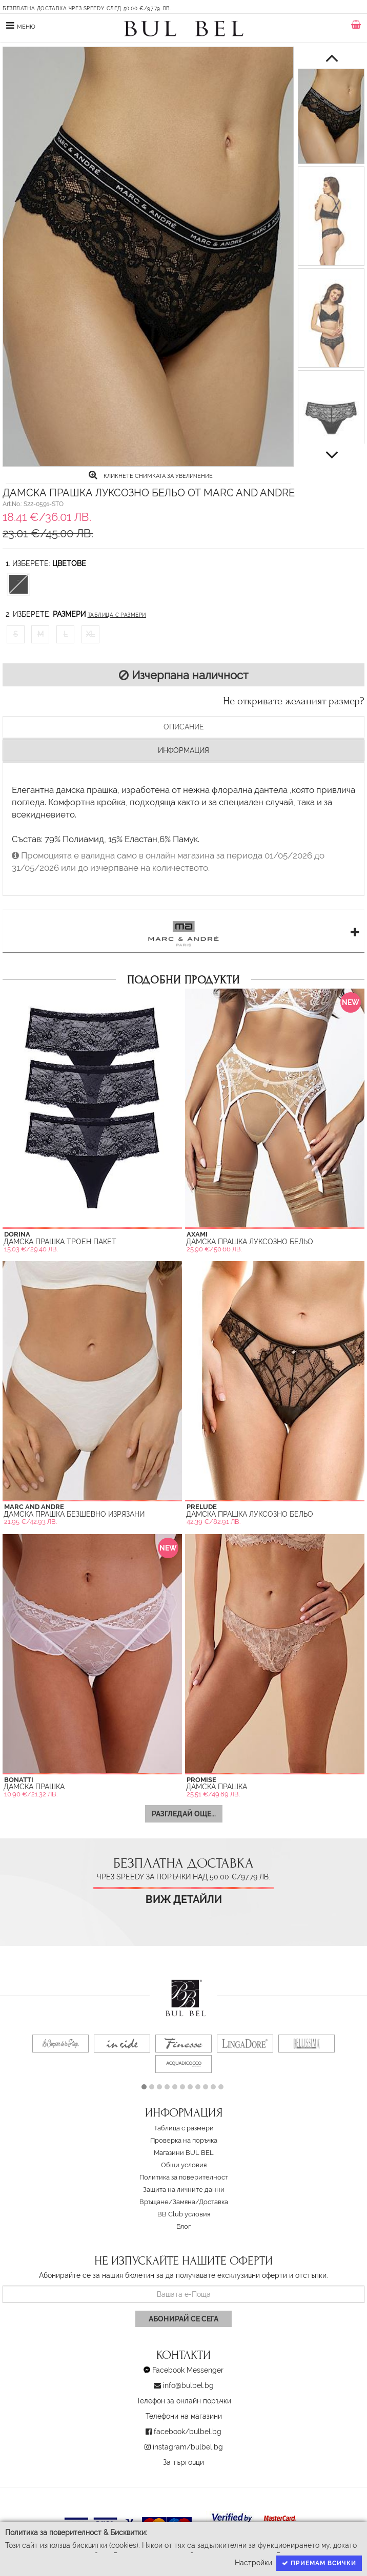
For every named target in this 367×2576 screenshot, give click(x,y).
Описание (184, 727)
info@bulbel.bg (188, 2385)
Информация (183, 750)
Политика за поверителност (183, 2177)
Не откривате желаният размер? (293, 701)
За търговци (183, 2462)
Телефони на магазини (184, 2416)
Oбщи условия (184, 2165)
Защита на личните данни (184, 2189)
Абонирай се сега (183, 2319)
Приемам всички (319, 2563)
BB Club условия (183, 2214)
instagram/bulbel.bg (188, 2447)
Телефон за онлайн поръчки (183, 2401)
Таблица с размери (117, 615)
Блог (183, 2226)
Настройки (253, 2563)
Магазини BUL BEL (184, 2152)
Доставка (213, 2202)
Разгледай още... (184, 1814)
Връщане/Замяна (167, 2202)
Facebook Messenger (187, 2370)
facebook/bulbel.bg (187, 2431)
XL (90, 634)
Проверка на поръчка (183, 2140)
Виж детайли (184, 1899)
